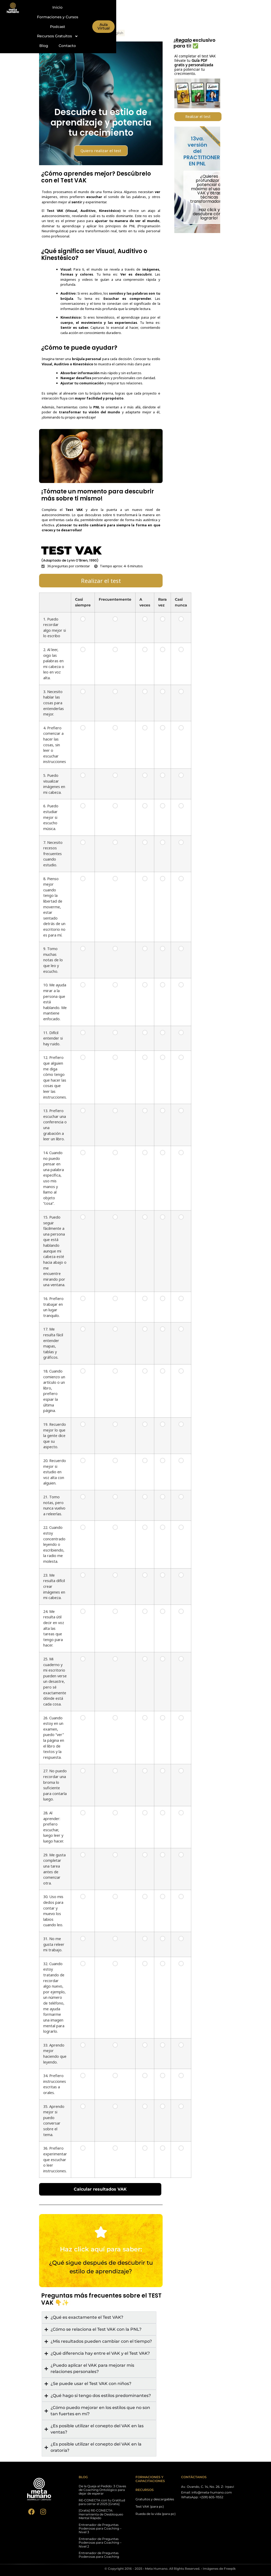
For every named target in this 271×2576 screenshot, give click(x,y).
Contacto (169, 17)
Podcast (170, 7)
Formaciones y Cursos (131, 7)
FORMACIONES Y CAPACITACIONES (150, 2479)
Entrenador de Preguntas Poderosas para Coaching (99, 2555)
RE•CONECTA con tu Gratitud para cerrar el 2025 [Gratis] (102, 2502)
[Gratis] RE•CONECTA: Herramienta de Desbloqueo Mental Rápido (101, 2514)
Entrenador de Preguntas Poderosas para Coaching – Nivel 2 (100, 2542)
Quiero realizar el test (101, 150)
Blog (146, 17)
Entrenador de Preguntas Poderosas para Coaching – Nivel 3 (100, 2528)
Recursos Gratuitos (110, 17)
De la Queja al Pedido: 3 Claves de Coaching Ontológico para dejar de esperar (102, 2490)
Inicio (95, 7)
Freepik (230, 2569)
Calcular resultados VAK (115, 2189)
